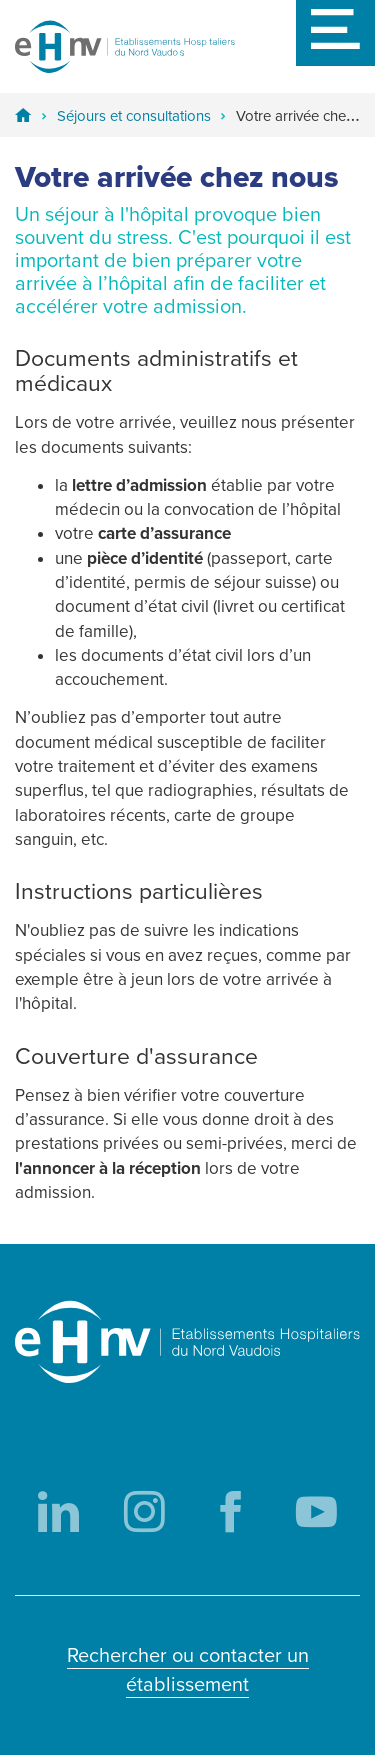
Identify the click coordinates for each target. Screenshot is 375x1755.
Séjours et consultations (134, 116)
